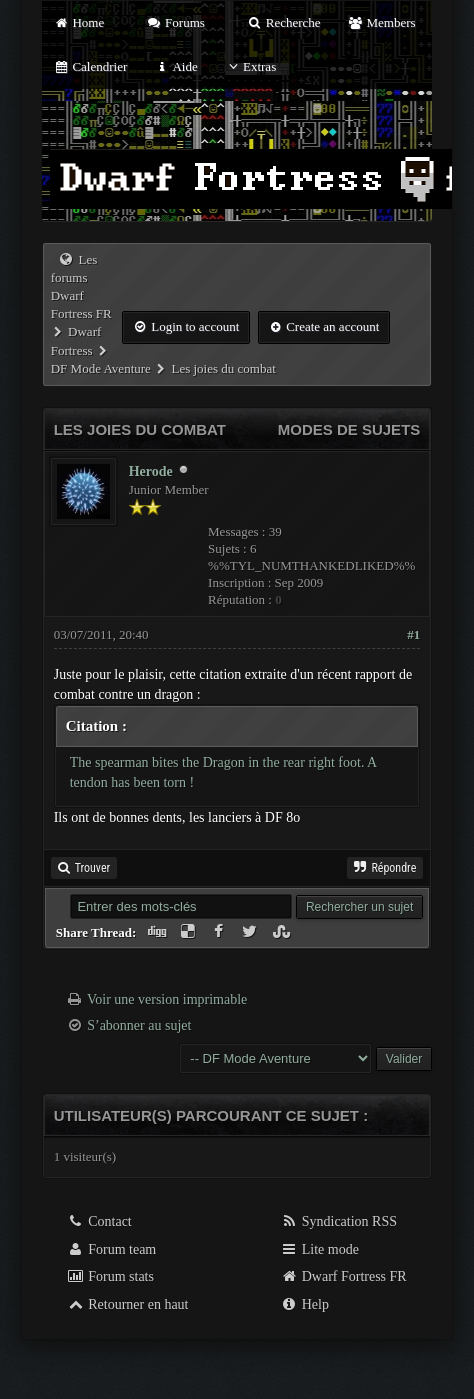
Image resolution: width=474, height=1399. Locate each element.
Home (79, 22)
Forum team (112, 1249)
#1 (413, 634)
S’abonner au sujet (139, 1025)
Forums (175, 22)
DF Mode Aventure (101, 368)
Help (304, 1304)
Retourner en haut (128, 1304)
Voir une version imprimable (167, 999)
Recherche (284, 22)
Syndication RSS (338, 1221)
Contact (99, 1221)
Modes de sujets (349, 429)
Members (382, 22)
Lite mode (319, 1249)
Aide (176, 66)
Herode (151, 471)
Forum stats (110, 1276)
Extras (250, 66)
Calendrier (91, 66)
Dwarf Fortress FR (343, 1276)
